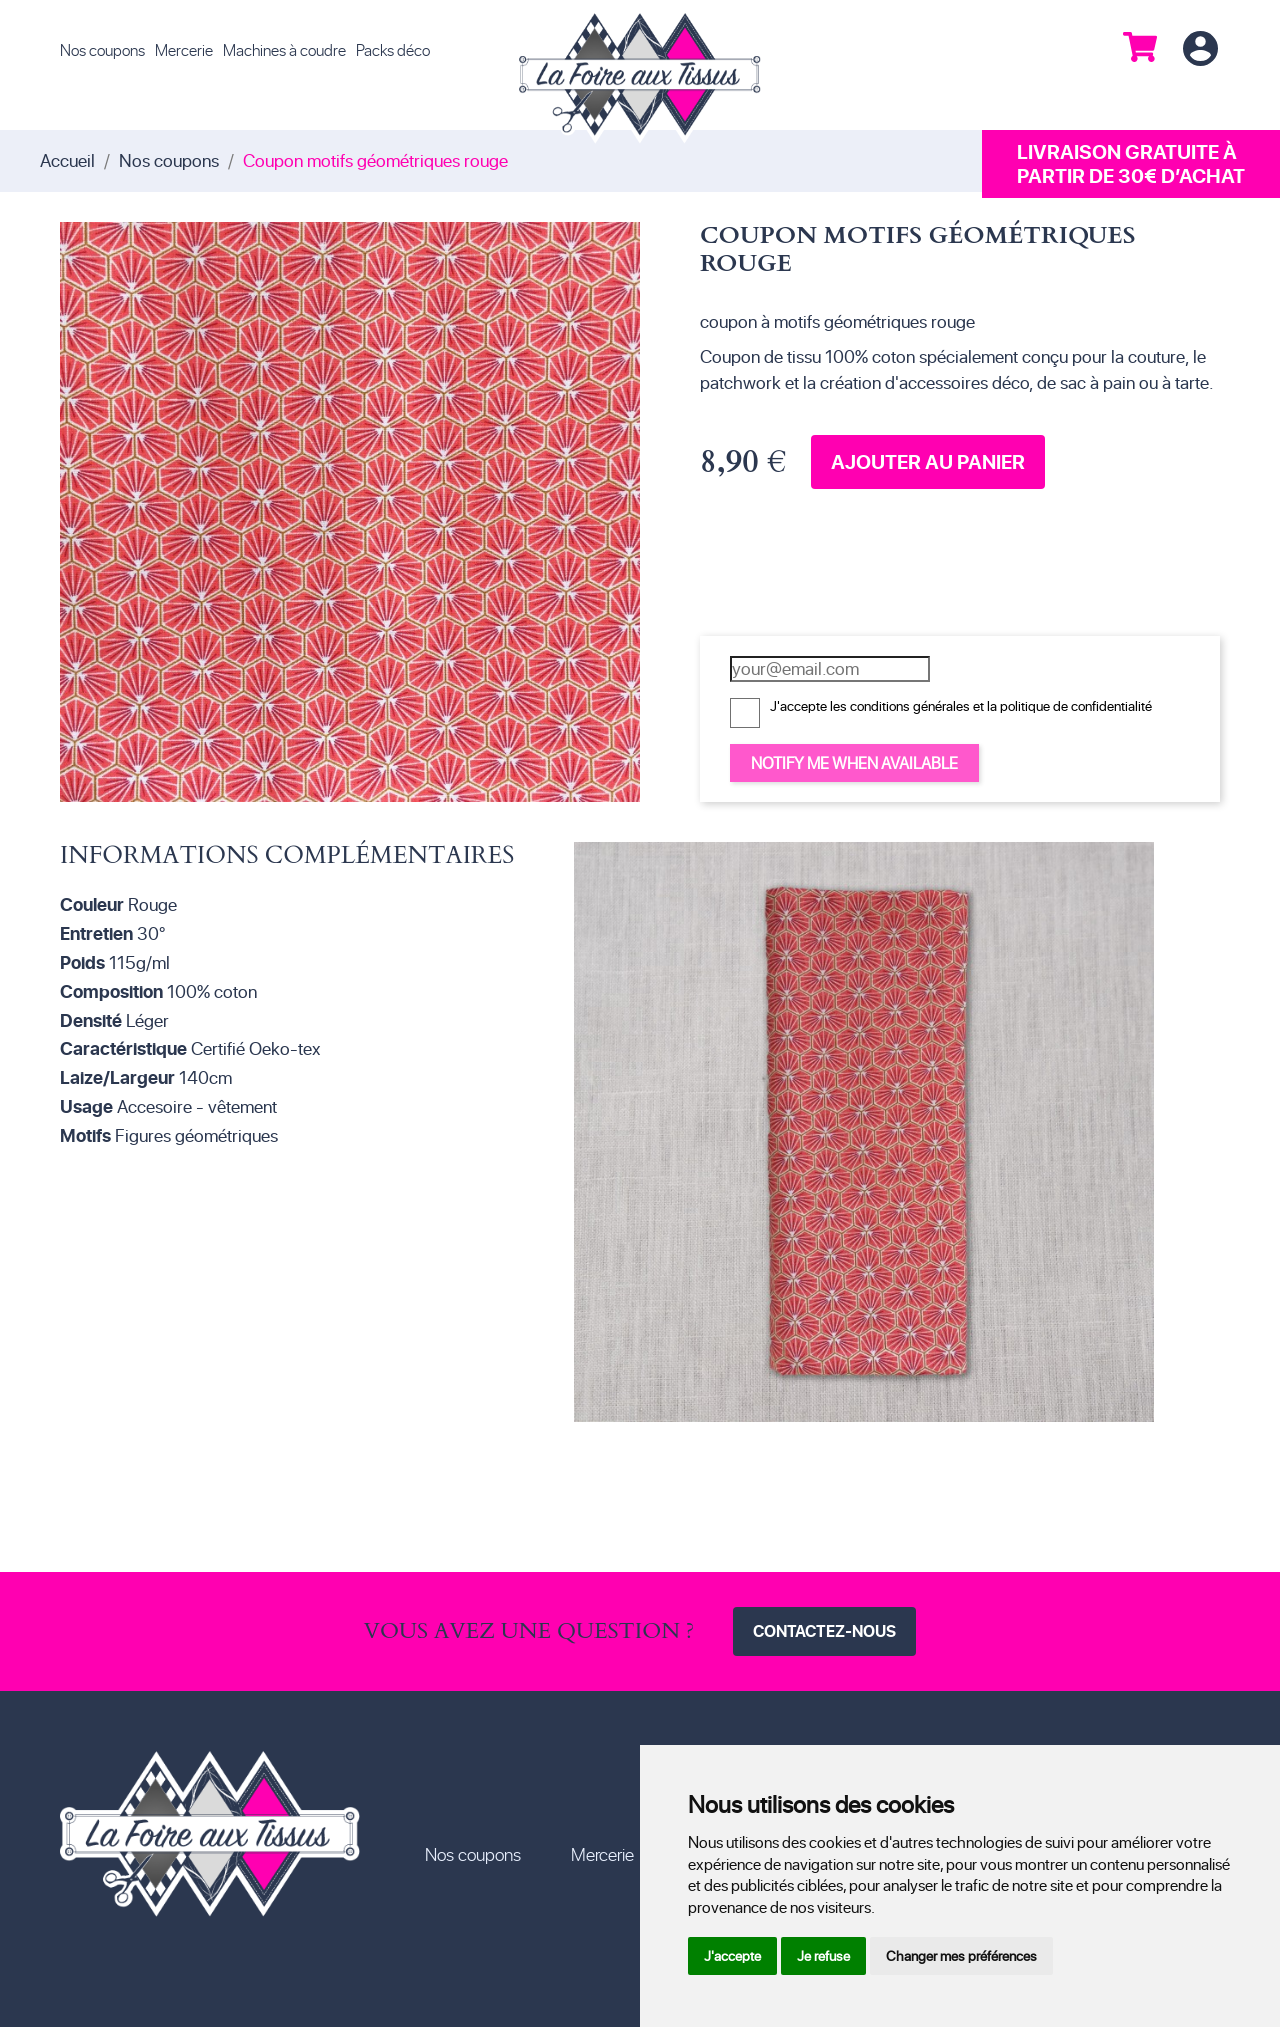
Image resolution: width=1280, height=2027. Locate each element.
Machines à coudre (284, 49)
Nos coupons (102, 49)
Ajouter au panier (928, 461)
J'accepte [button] (732, 1955)
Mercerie (184, 49)
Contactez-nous (824, 1631)
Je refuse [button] (823, 1955)
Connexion (1200, 49)
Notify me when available (854, 762)
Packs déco (393, 49)
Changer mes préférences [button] (961, 1955)
